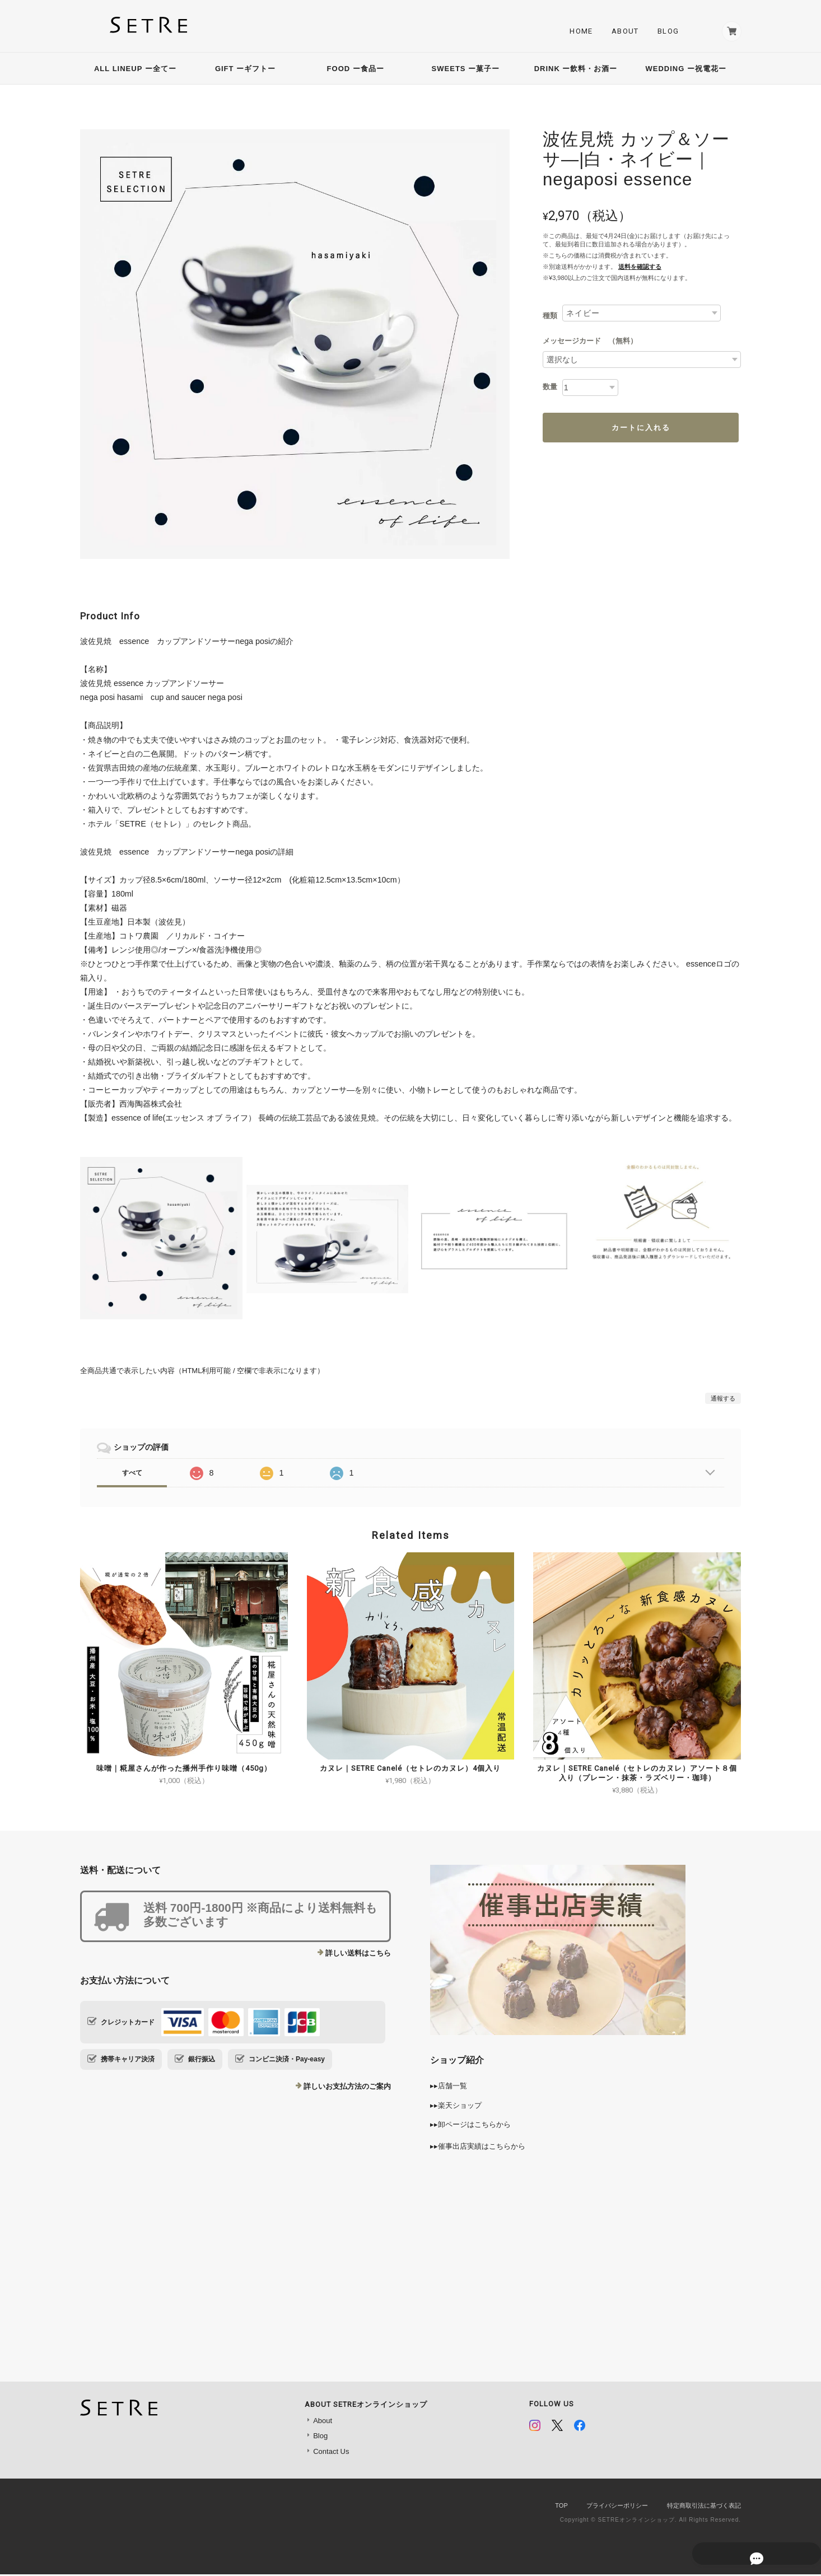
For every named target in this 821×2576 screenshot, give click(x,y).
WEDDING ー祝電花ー (685, 70)
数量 (550, 389)
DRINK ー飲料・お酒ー (576, 70)
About (621, 31)
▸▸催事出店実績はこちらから (477, 2148)
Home (577, 31)
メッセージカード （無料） (590, 343)
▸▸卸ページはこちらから (470, 2126)
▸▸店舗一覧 (448, 2088)
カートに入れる (641, 429)
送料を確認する (639, 268)
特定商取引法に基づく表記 (704, 2507)
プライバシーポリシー (617, 2507)
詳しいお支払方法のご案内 (347, 2088)
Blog (664, 31)
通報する (723, 1400)
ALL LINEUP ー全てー (135, 70)
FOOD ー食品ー (355, 70)
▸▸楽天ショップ (456, 2107)
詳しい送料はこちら (358, 1954)
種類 (550, 317)
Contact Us (331, 2453)
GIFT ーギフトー (249, 70)
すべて (132, 1474)
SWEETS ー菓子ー (466, 70)
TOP (561, 2507)
